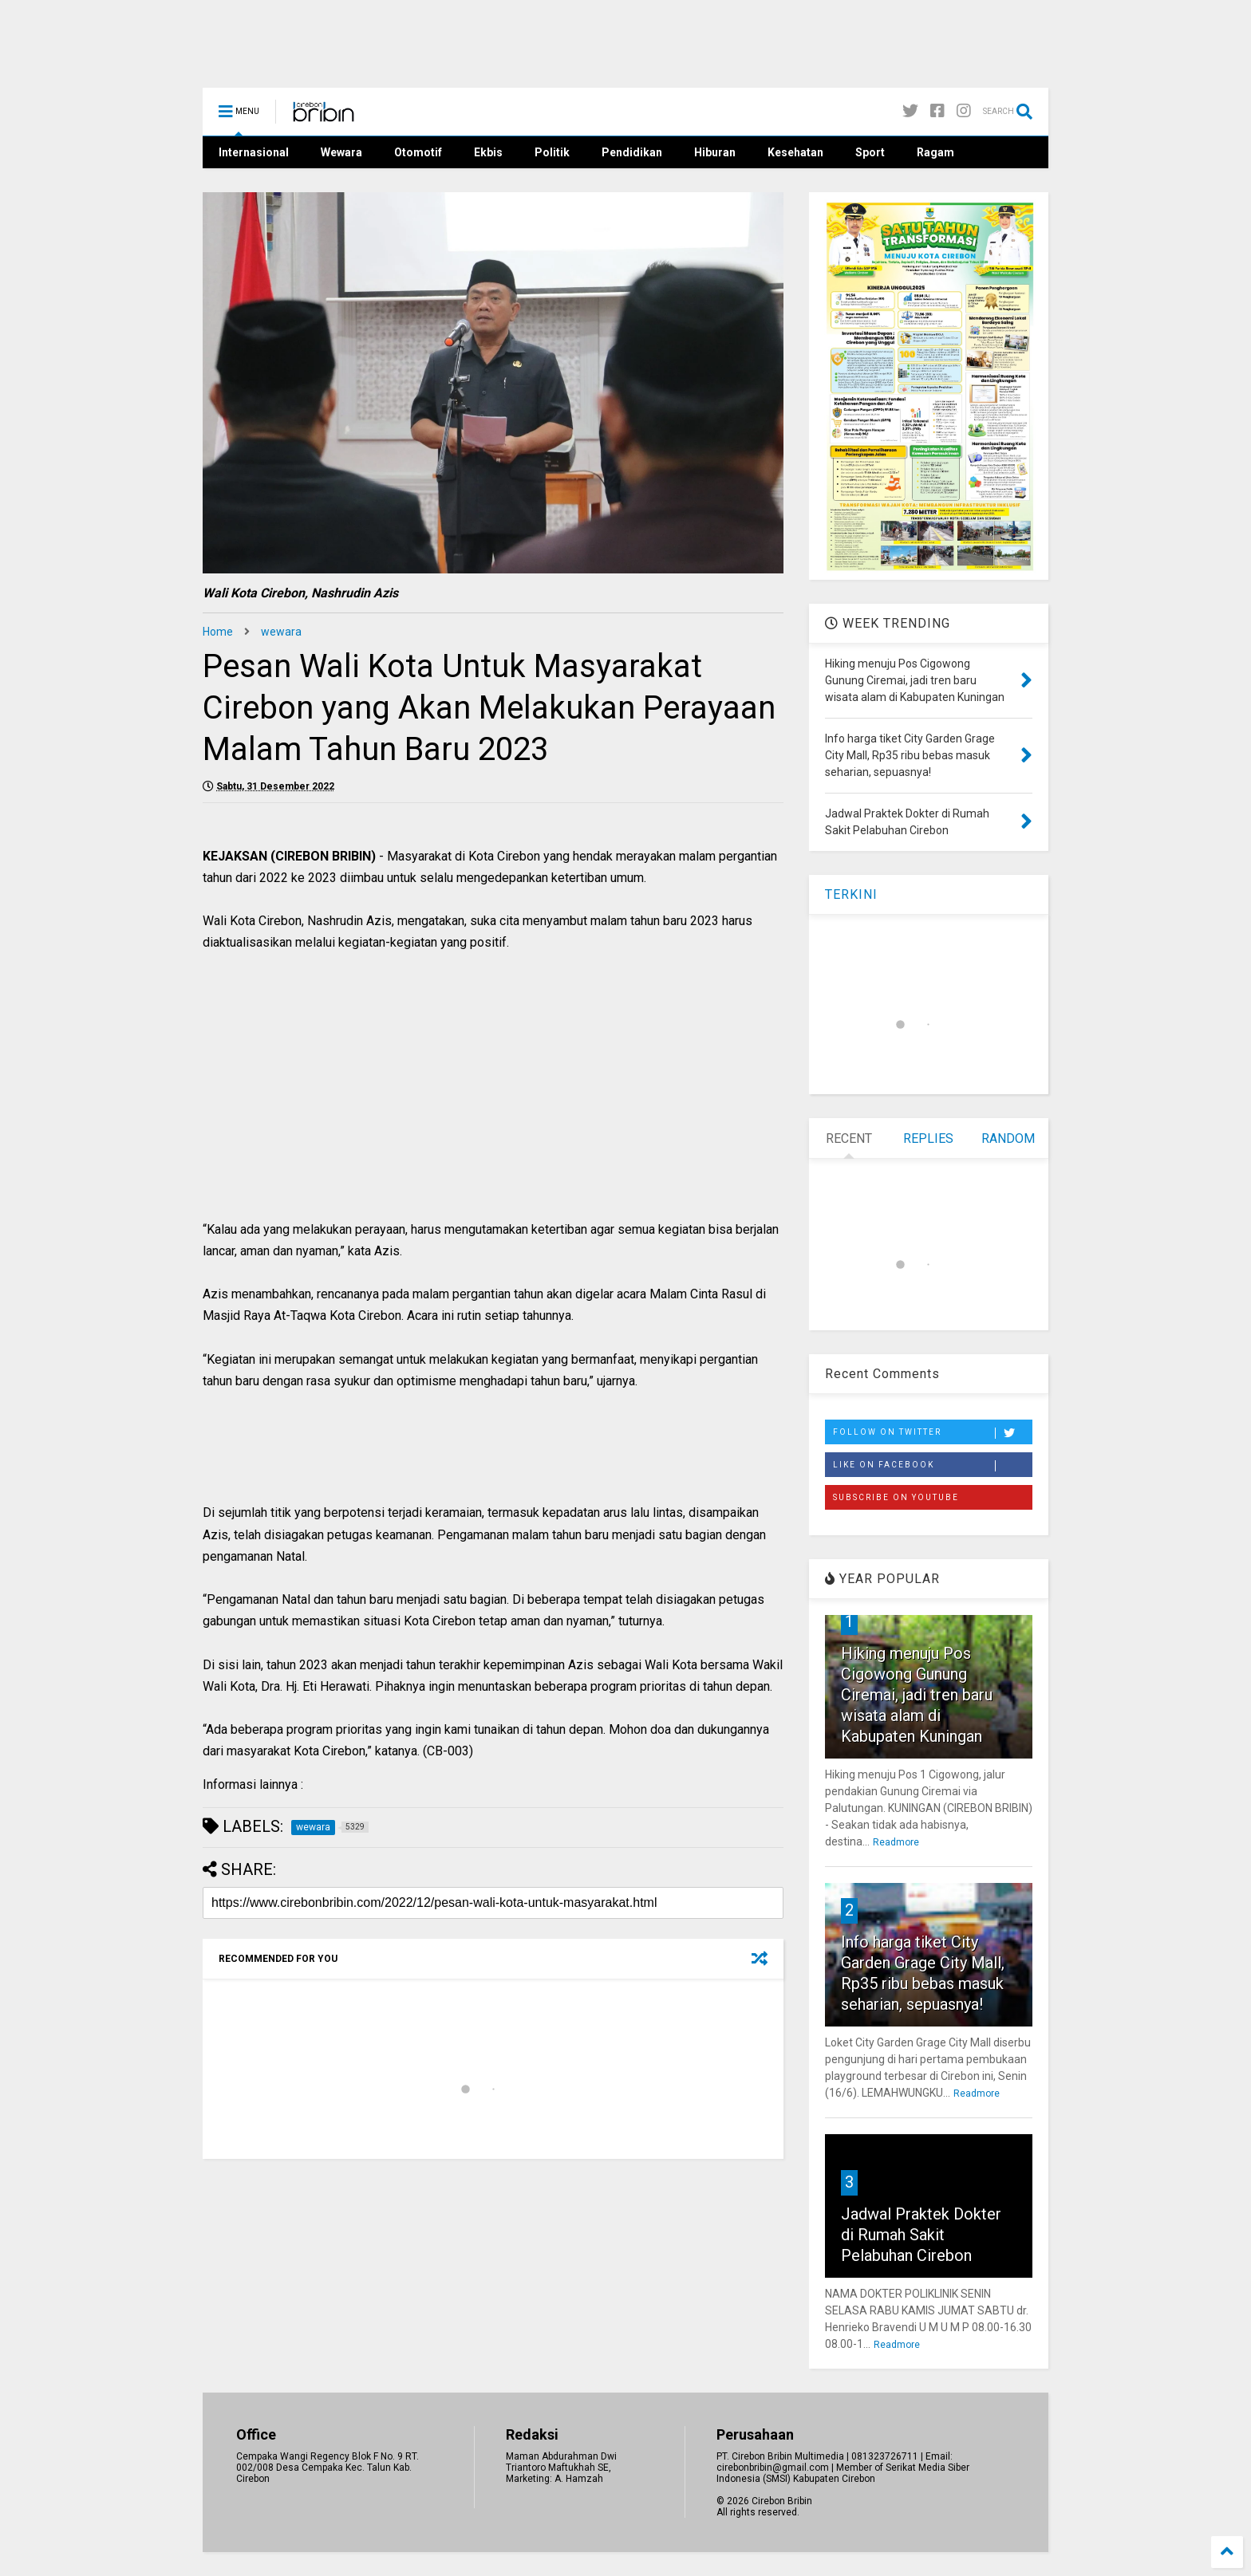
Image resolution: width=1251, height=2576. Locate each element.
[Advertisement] (493, 1103)
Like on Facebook (932, 1465)
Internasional (254, 152)
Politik (552, 152)
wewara (281, 631)
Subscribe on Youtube (896, 1497)
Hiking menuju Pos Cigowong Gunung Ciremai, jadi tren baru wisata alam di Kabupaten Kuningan (917, 1695)
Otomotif (418, 152)
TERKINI (851, 894)
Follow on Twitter (932, 1433)
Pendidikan (632, 152)
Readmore (896, 1842)
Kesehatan (795, 152)
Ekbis (488, 152)
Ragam (935, 152)
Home (218, 631)
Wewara (341, 152)
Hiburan (715, 152)
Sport (870, 152)
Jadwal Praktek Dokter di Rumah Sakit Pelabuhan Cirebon (921, 2234)
